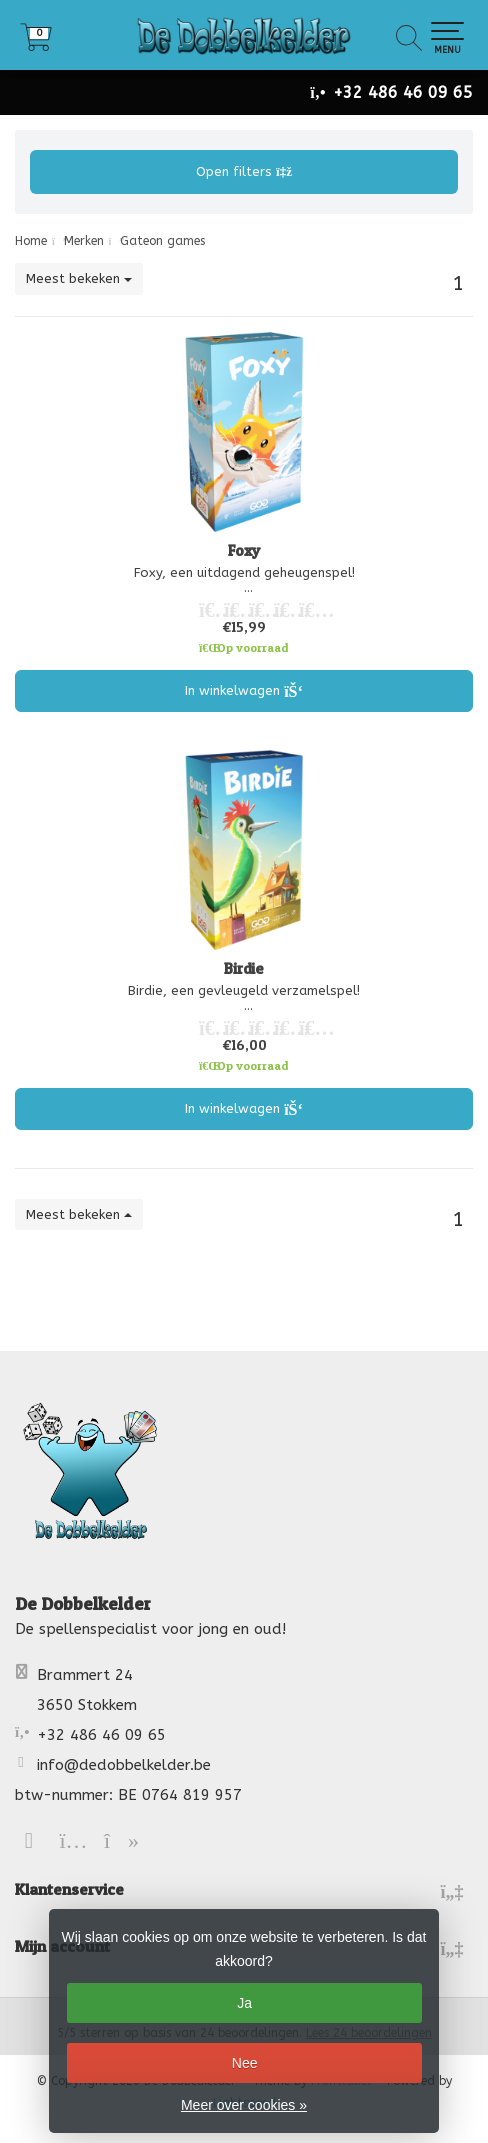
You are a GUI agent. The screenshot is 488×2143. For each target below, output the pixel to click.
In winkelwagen (244, 691)
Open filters (244, 171)
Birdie (244, 969)
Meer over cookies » (244, 2105)
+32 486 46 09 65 (403, 92)
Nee (245, 2063)
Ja (244, 2003)
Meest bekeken (79, 278)
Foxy (244, 551)
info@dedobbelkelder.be (124, 1765)
